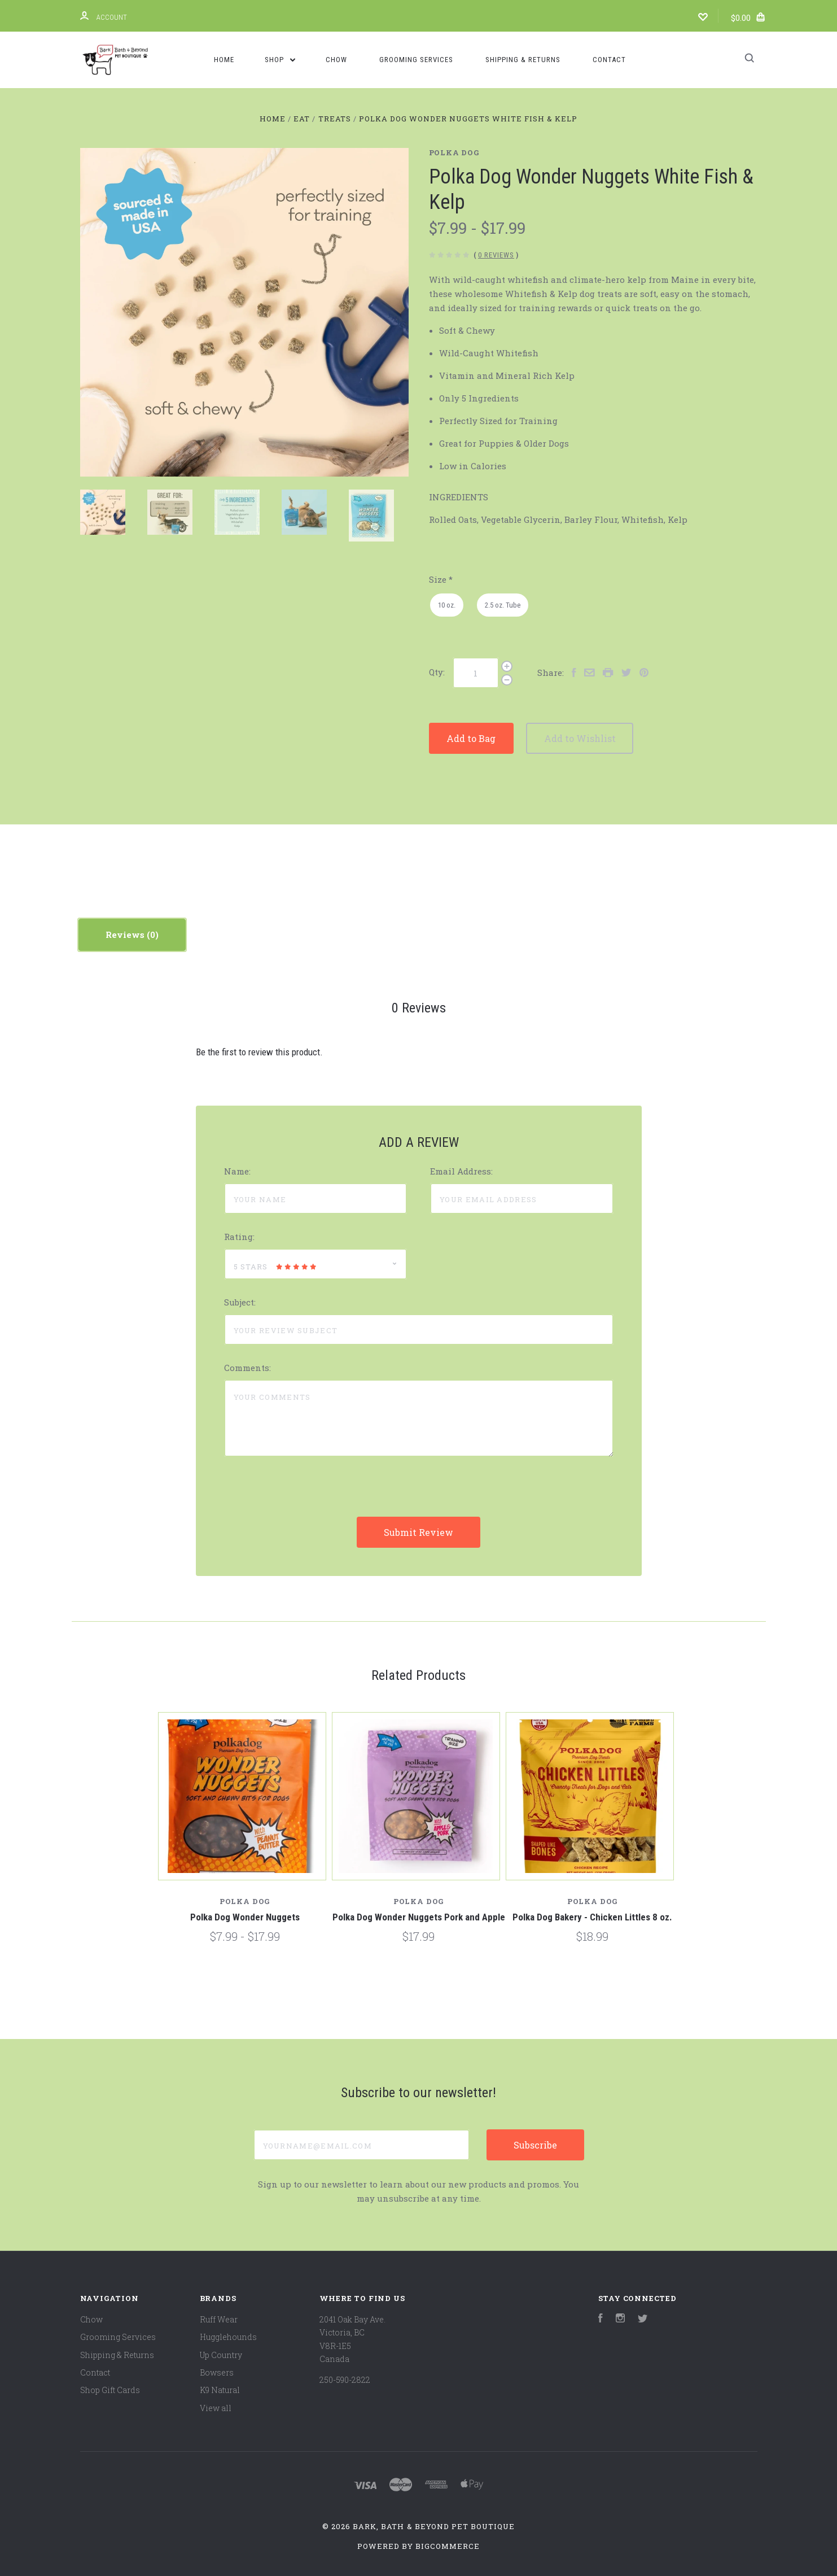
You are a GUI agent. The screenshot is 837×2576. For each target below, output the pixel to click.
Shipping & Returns (522, 59)
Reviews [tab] (132, 934)
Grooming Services (416, 59)
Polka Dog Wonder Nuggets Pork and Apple (418, 1917)
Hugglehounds (228, 2337)
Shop (280, 59)
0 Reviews (496, 255)
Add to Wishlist (614, 738)
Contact (609, 59)
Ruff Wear (219, 2319)
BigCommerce (447, 2546)
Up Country (221, 2355)
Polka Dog (454, 152)
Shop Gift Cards (110, 2390)
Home (224, 59)
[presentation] (310, 1495)
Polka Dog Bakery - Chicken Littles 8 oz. (592, 1917)
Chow (336, 59)
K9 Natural (220, 2390)
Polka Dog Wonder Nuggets (245, 1917)
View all (215, 2408)
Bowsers (217, 2372)
